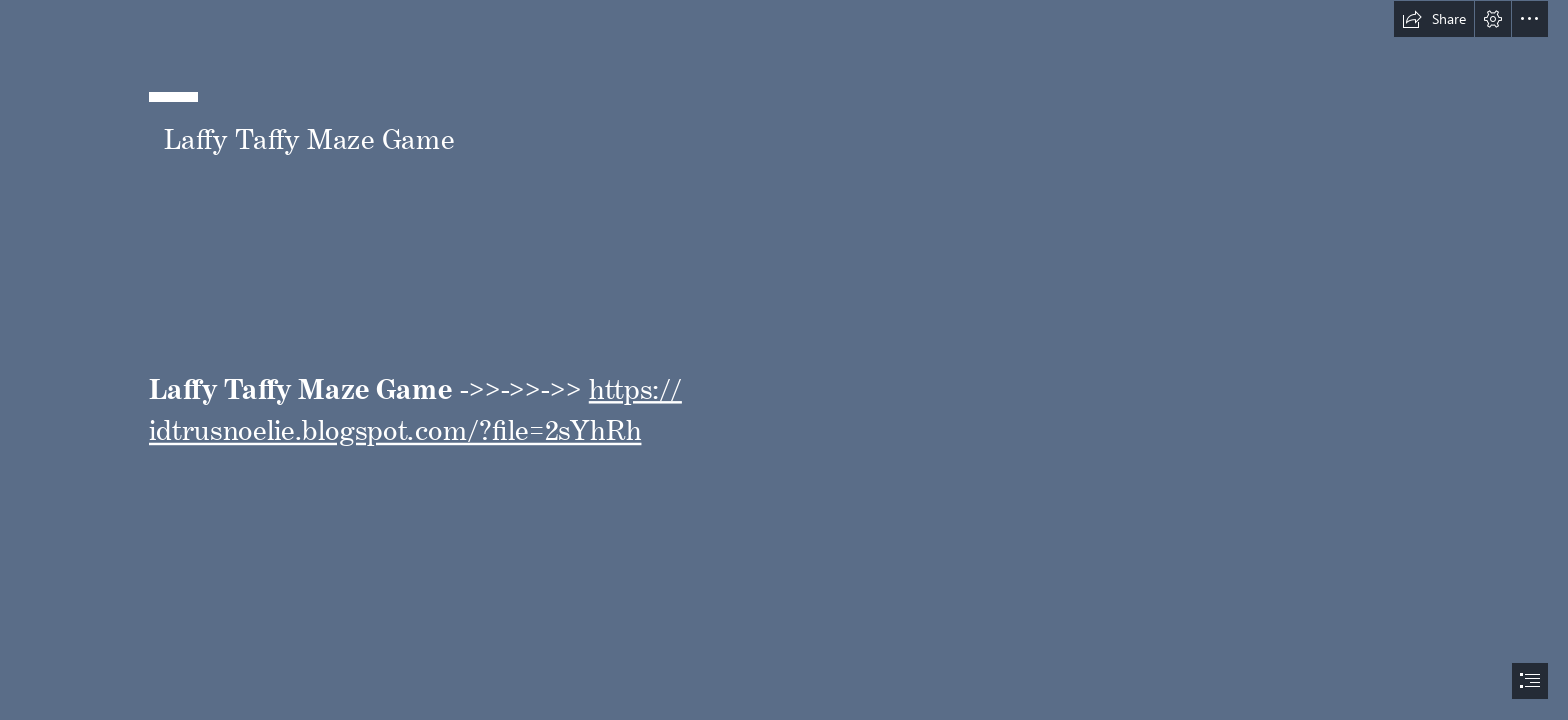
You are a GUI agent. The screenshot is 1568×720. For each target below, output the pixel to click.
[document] (784, 360)
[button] (1434, 19)
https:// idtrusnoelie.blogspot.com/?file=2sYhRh (415, 403)
